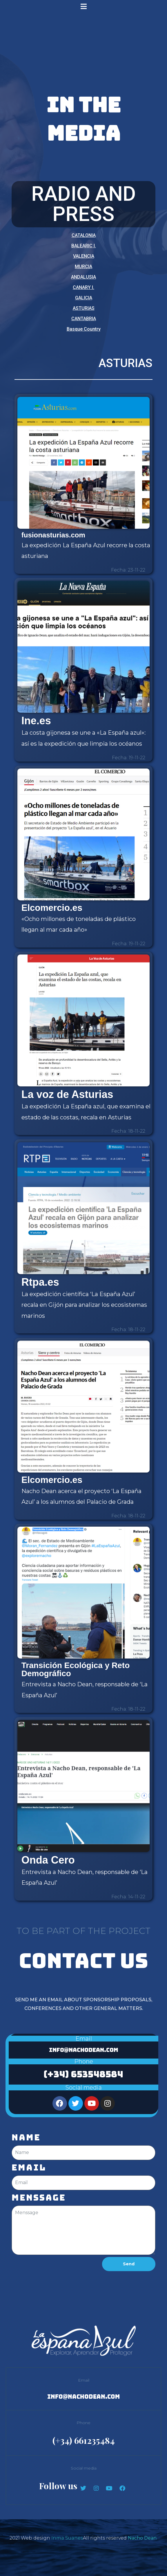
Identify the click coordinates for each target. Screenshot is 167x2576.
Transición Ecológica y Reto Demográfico (75, 1669)
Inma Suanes (67, 2538)
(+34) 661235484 (83, 2440)
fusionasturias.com (53, 535)
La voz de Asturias (67, 1094)
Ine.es (36, 721)
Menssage (39, 2197)
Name (26, 2137)
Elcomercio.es (51, 908)
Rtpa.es (40, 1282)
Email (29, 2167)
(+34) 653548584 (83, 2074)
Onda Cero (48, 1860)
